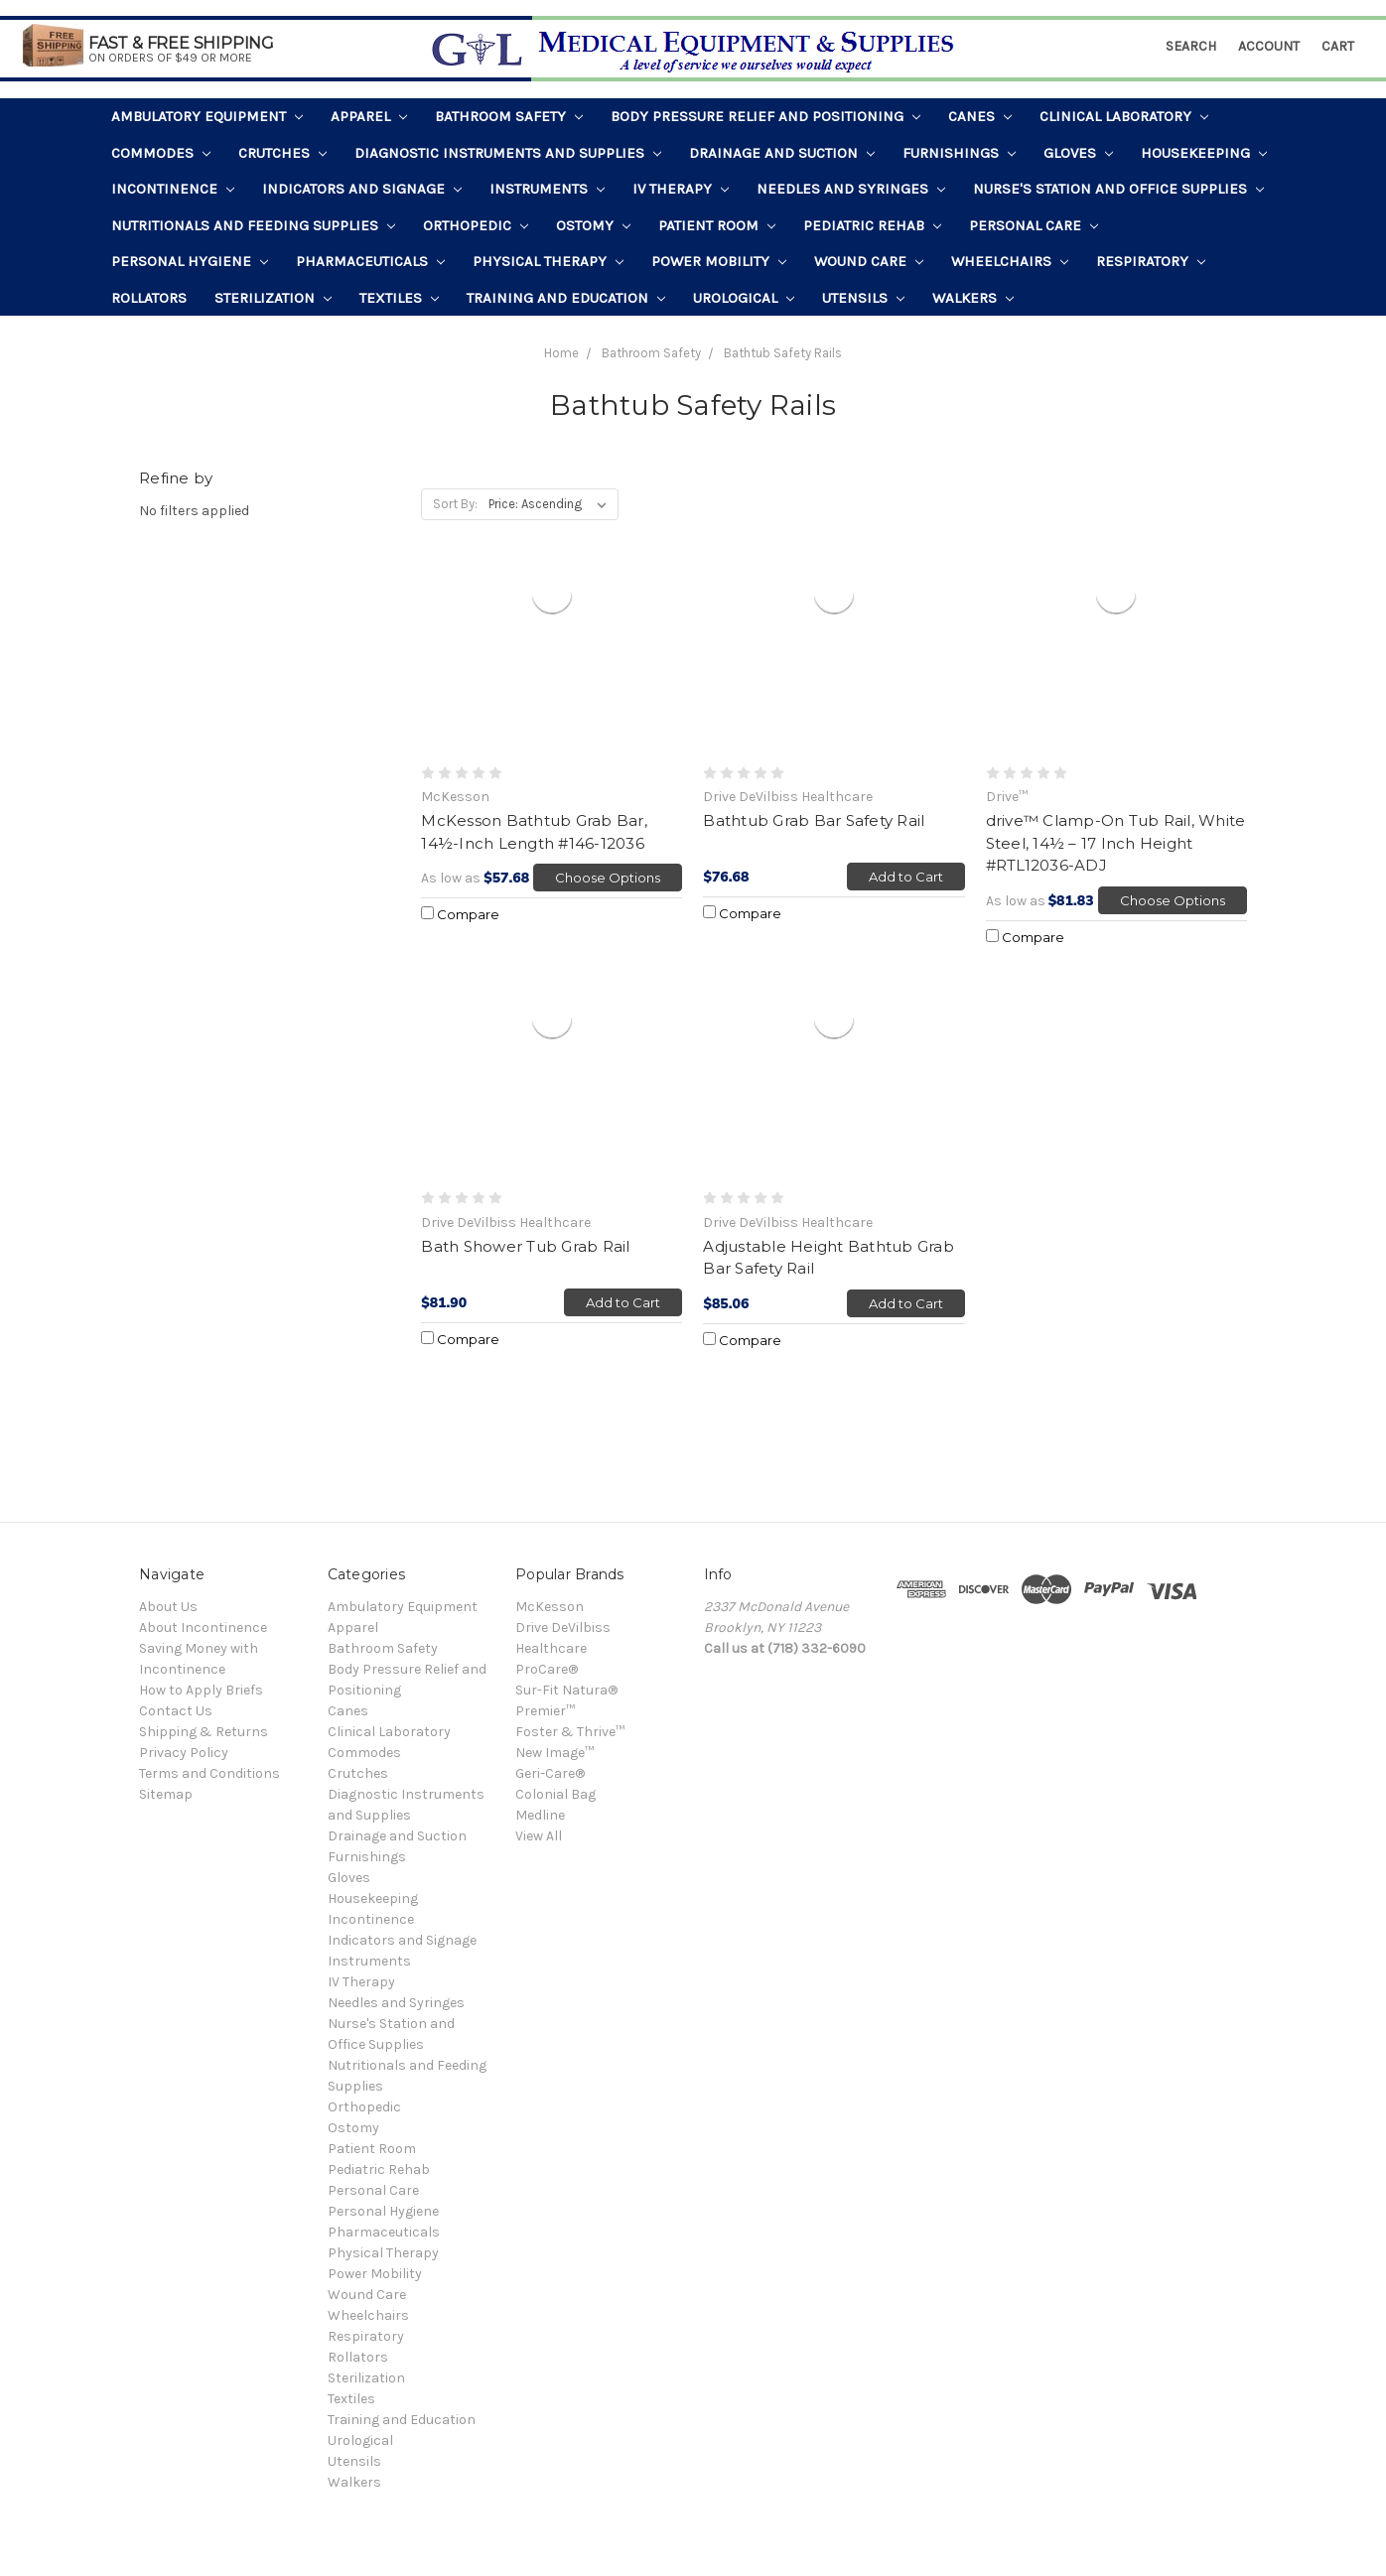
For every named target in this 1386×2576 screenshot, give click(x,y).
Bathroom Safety (509, 116)
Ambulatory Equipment (207, 116)
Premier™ (545, 1710)
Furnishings (959, 153)
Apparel (369, 116)
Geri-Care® (550, 1773)
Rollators (149, 298)
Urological (743, 298)
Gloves (1078, 153)
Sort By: (455, 503)
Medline (540, 1815)
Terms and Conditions (209, 1773)
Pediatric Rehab (872, 225)
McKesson (549, 1606)
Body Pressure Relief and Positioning (765, 116)
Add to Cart (906, 876)
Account (1269, 46)
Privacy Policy (183, 1752)
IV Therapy (680, 189)
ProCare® (546, 1669)
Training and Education (566, 298)
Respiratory (1150, 261)
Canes (980, 116)
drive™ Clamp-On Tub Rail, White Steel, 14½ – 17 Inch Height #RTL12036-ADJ (1116, 843)
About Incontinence (203, 1627)
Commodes (160, 153)
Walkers (973, 298)
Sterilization (273, 298)
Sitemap (166, 1794)
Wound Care (868, 261)
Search (1191, 46)
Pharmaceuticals (370, 261)
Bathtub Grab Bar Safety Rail (813, 820)
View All (538, 1836)
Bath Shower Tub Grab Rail (525, 1246)
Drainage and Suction (782, 153)
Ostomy (593, 225)
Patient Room (716, 225)
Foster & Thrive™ (569, 1731)
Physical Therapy (548, 261)
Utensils (863, 298)
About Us (168, 1606)
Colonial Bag (555, 1794)
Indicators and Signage (362, 189)
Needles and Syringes (851, 189)
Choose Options (607, 877)
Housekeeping (1204, 153)
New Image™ (554, 1752)
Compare (460, 914)
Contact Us (175, 1710)
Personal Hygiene (189, 261)
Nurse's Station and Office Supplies (1118, 189)
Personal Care (1033, 225)
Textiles (399, 298)
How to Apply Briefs (201, 1690)
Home (561, 352)
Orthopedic (475, 225)
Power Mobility (718, 261)
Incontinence (172, 189)
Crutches (282, 153)
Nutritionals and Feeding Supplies (253, 225)
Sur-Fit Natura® (566, 1690)
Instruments (547, 189)
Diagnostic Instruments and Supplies (507, 153)
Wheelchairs (1009, 261)
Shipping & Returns (203, 1731)
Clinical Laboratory (1124, 116)
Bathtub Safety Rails (783, 352)
